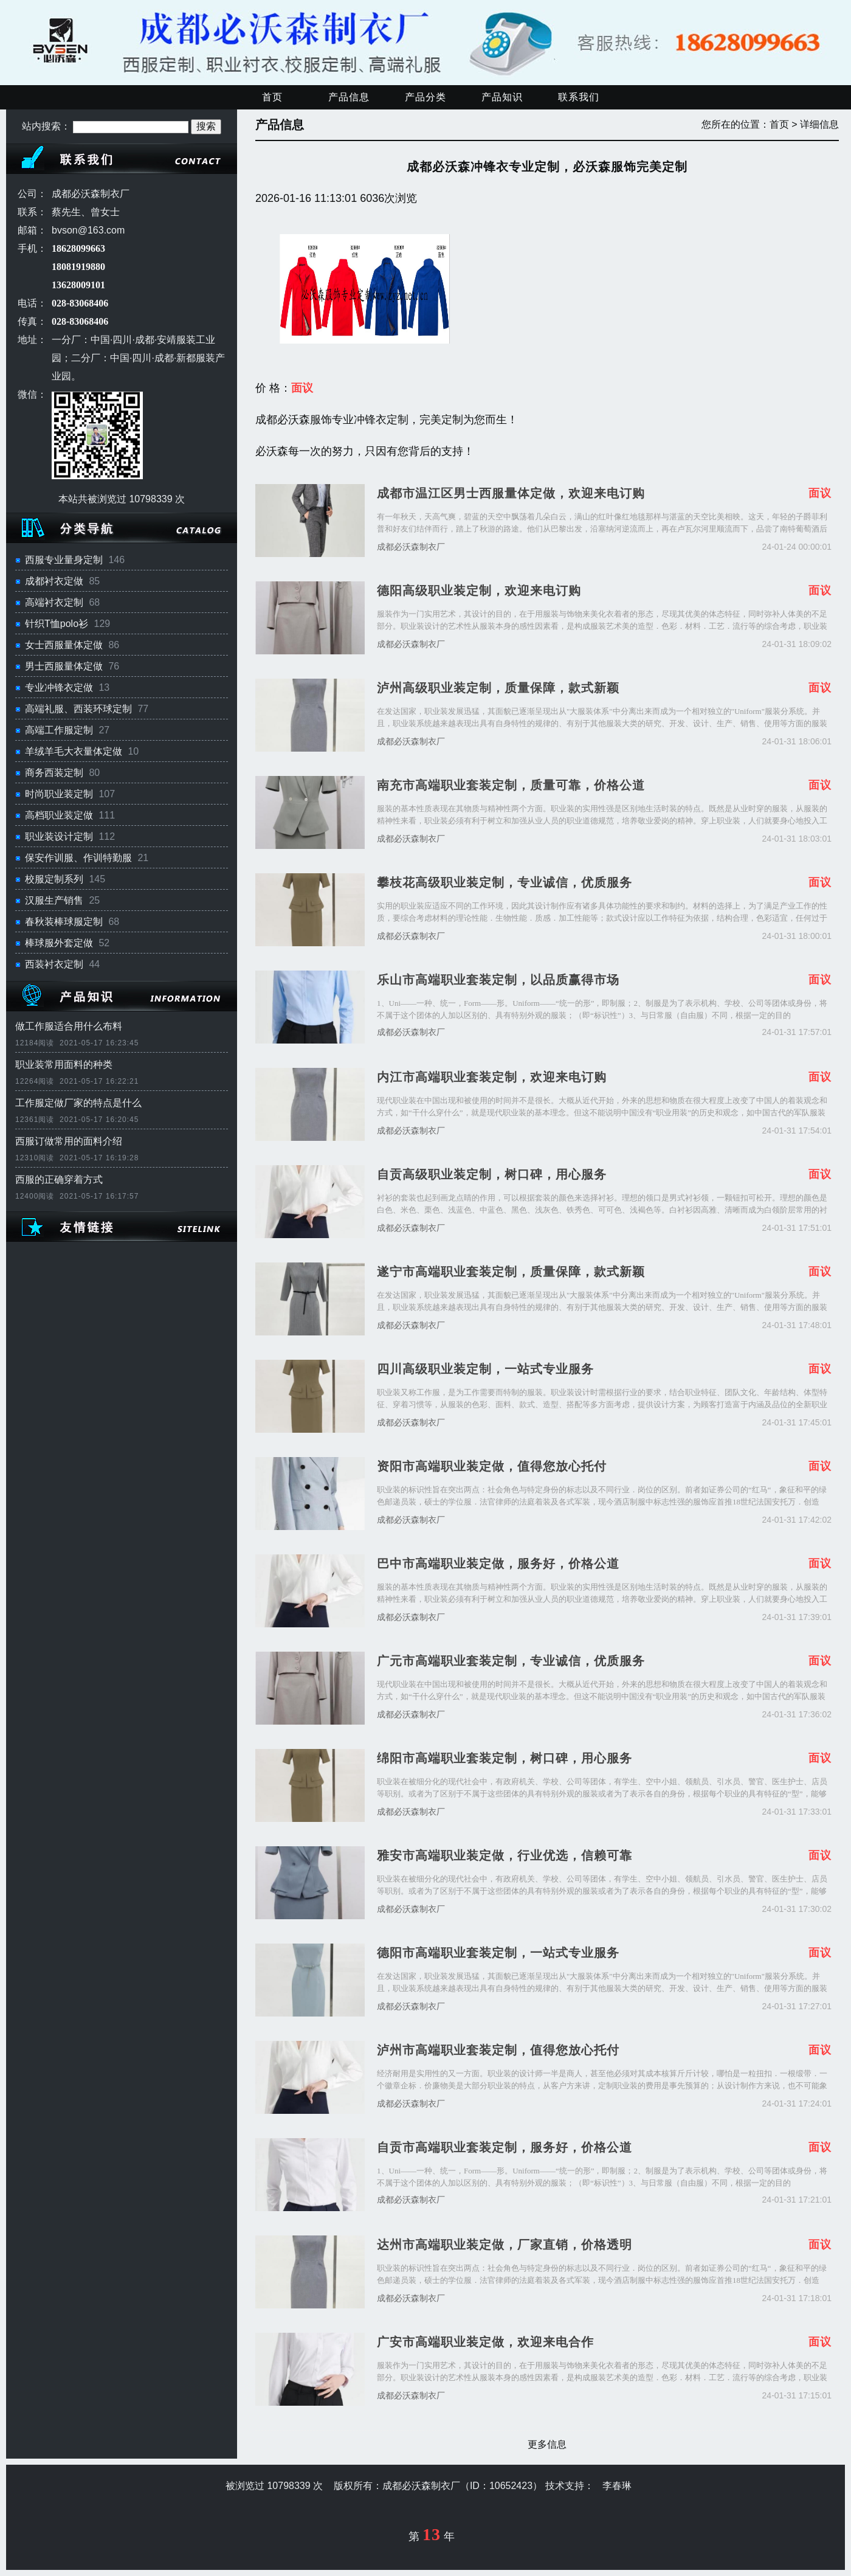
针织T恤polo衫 (56, 623)
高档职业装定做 (59, 815)
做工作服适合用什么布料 (68, 1026)
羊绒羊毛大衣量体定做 (73, 751)
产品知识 (502, 97)
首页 (272, 97)
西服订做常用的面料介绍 (68, 1141)
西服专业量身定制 (64, 560)
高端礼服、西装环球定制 (78, 709)
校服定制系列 (54, 879)
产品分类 (425, 97)
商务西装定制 (54, 772)
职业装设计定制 (59, 836)
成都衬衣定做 (54, 581)
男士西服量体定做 (64, 666)
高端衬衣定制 (54, 602)
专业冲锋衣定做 (59, 687)
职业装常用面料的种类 (63, 1064)
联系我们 (578, 97)
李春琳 (617, 2486)
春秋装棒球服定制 (64, 921)
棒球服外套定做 (59, 943)
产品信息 (349, 97)
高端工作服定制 (59, 730)
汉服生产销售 (54, 900)
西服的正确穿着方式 (59, 1179)
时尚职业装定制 (59, 794)
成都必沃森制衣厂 (411, 547)
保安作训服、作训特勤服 (78, 858)
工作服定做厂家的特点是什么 (78, 1103)
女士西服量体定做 (64, 645)
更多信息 (547, 2444)
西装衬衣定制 (54, 964)
